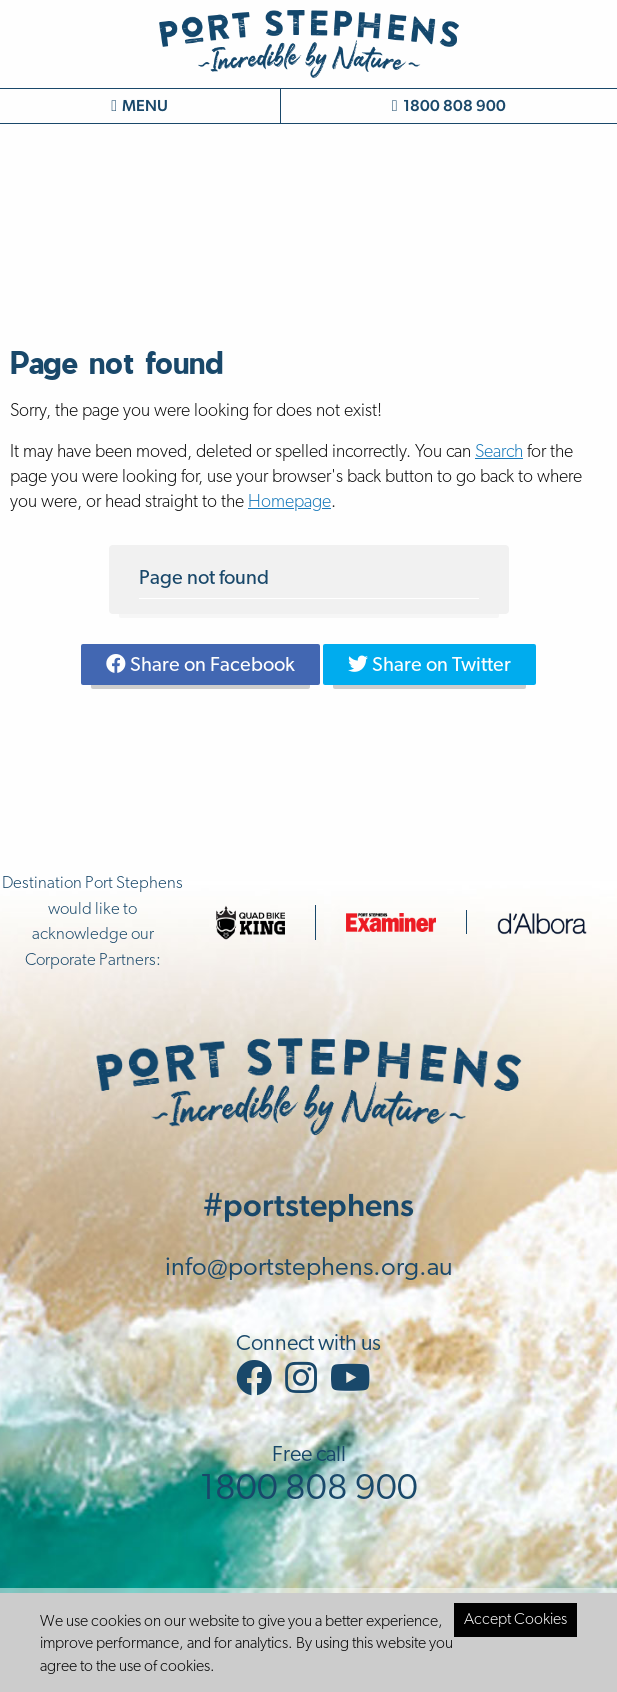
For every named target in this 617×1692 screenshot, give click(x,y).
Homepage (289, 502)
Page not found (204, 579)
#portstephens (308, 1204)
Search (499, 452)
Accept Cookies (515, 1620)
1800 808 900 (449, 105)
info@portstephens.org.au (309, 1268)
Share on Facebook (200, 665)
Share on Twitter (429, 665)
